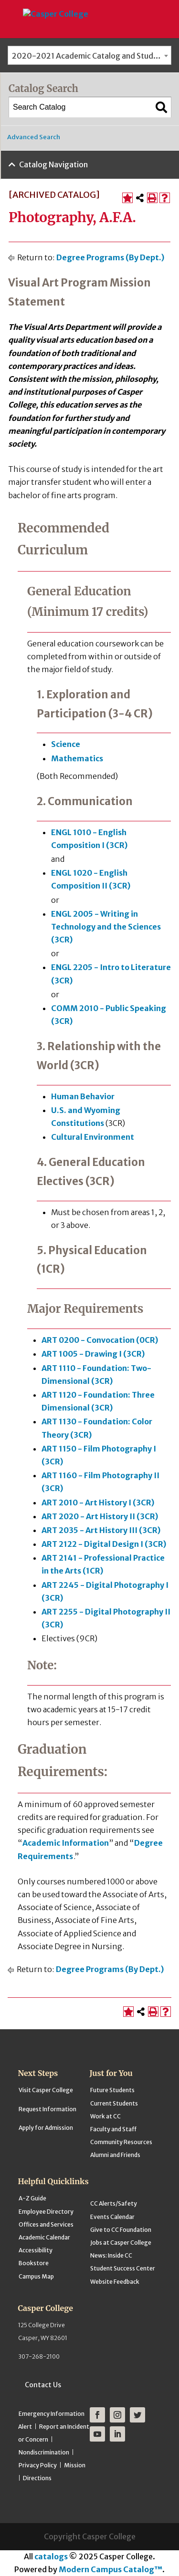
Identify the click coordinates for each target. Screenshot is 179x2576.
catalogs (51, 2556)
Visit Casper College (46, 2090)
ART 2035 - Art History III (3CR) (101, 1530)
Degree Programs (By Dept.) (110, 257)
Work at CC (105, 2116)
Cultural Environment (92, 1137)
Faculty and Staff (113, 2129)
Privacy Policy (38, 2465)
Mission (74, 2465)
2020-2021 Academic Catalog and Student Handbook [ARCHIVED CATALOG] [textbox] (91, 56)
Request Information (47, 2109)
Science (65, 744)
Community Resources (121, 2142)
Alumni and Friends (115, 2154)
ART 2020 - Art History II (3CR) (100, 1516)
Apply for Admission (46, 2127)
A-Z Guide (32, 2198)
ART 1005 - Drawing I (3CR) (93, 1354)
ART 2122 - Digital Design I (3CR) (104, 1544)
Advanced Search (33, 137)
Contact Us (43, 2385)
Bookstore (34, 2263)
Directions (37, 2478)
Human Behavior (83, 1096)
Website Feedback (114, 2281)
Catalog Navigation (53, 164)
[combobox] (89, 55)
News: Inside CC (111, 2255)
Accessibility (36, 2250)
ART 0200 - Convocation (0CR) (100, 1340)
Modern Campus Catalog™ (110, 2569)
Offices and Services (46, 2224)
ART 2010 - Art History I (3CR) (98, 1502)
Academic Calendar (44, 2237)
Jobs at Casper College (120, 2242)
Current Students (114, 2103)
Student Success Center (122, 2268)
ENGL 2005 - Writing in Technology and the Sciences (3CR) (106, 926)
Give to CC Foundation (120, 2229)
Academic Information (65, 1843)
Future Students (112, 2090)
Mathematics (77, 758)
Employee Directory (46, 2211)
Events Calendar (112, 2216)
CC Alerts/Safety (113, 2203)
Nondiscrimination (44, 2452)
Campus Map (36, 2276)
